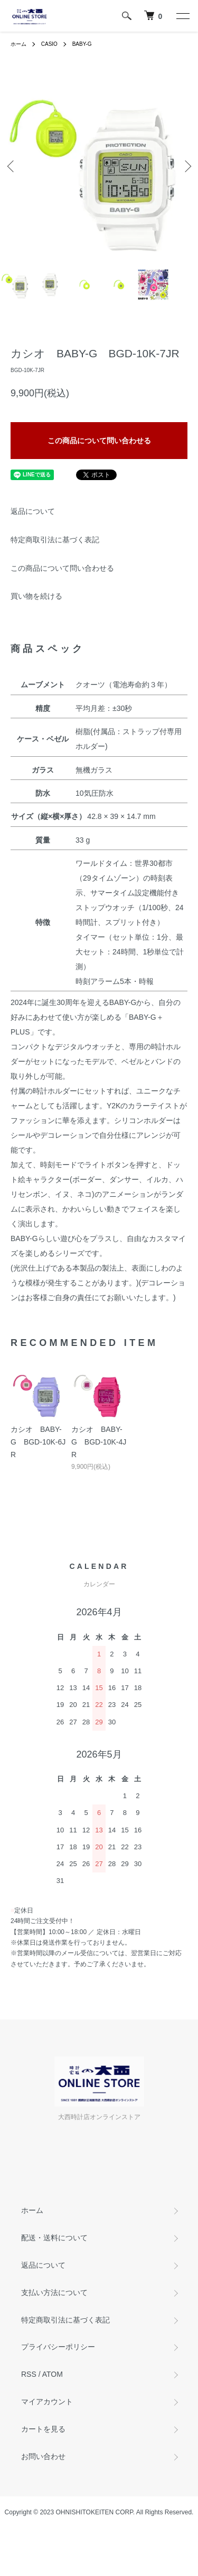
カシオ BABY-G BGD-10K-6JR (38, 1442)
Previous (12, 166)
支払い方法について (54, 2292)
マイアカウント (47, 2401)
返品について (33, 511)
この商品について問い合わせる (99, 440)
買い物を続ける (36, 596)
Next (186, 166)
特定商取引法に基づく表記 (55, 539)
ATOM (52, 2374)
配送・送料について (54, 2237)
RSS (28, 2374)
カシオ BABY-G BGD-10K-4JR (98, 1442)
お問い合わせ (43, 2456)
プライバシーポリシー (58, 2347)
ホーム (18, 44)
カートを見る (43, 2429)
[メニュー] (182, 16)
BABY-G (82, 44)
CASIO (49, 44)
